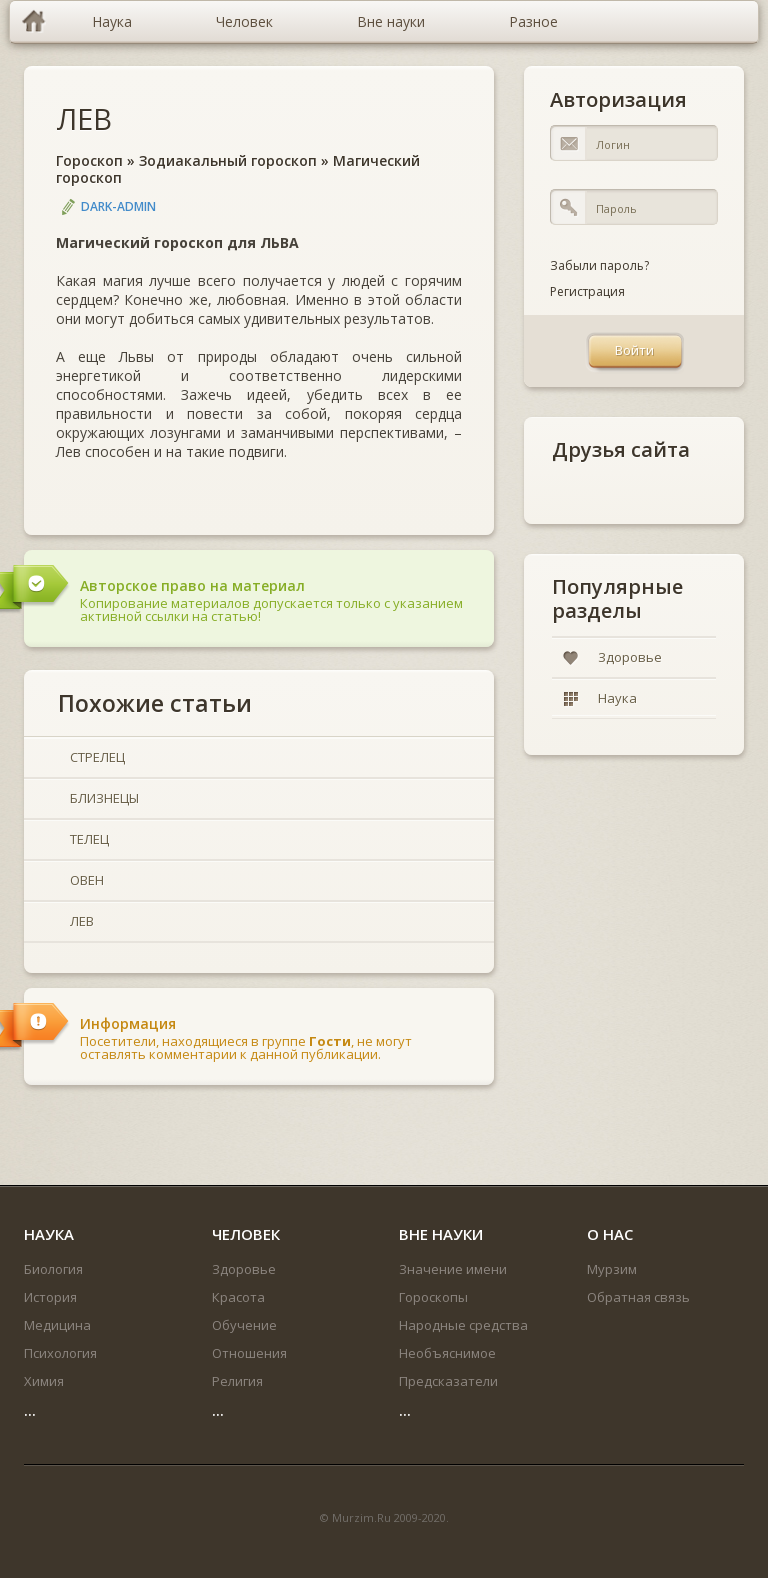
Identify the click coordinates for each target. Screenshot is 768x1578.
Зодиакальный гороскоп (228, 160)
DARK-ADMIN (118, 206)
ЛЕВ (84, 118)
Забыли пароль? (599, 265)
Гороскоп (89, 160)
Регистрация (587, 291)
